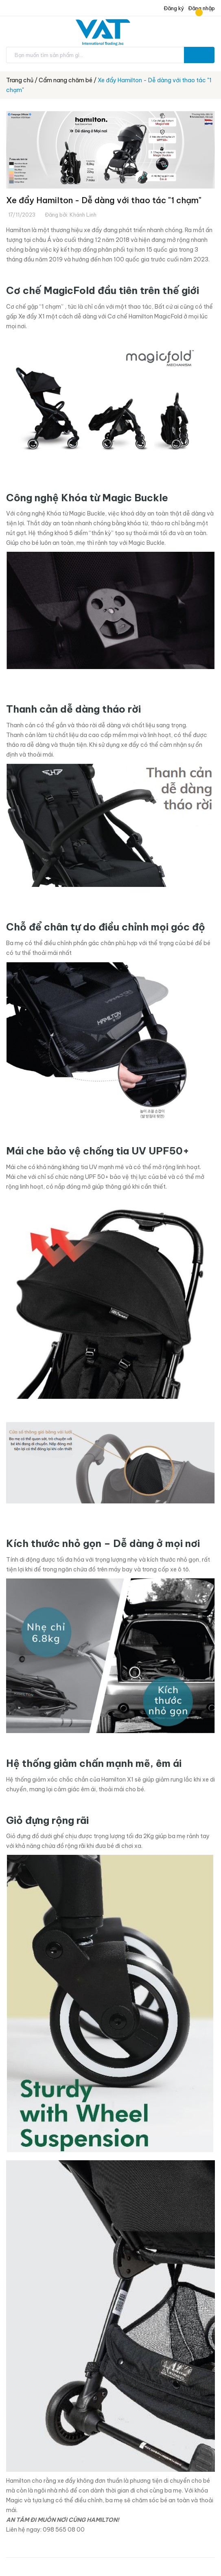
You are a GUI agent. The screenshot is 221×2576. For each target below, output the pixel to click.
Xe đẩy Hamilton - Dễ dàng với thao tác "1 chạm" (103, 200)
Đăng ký (173, 8)
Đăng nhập (201, 8)
